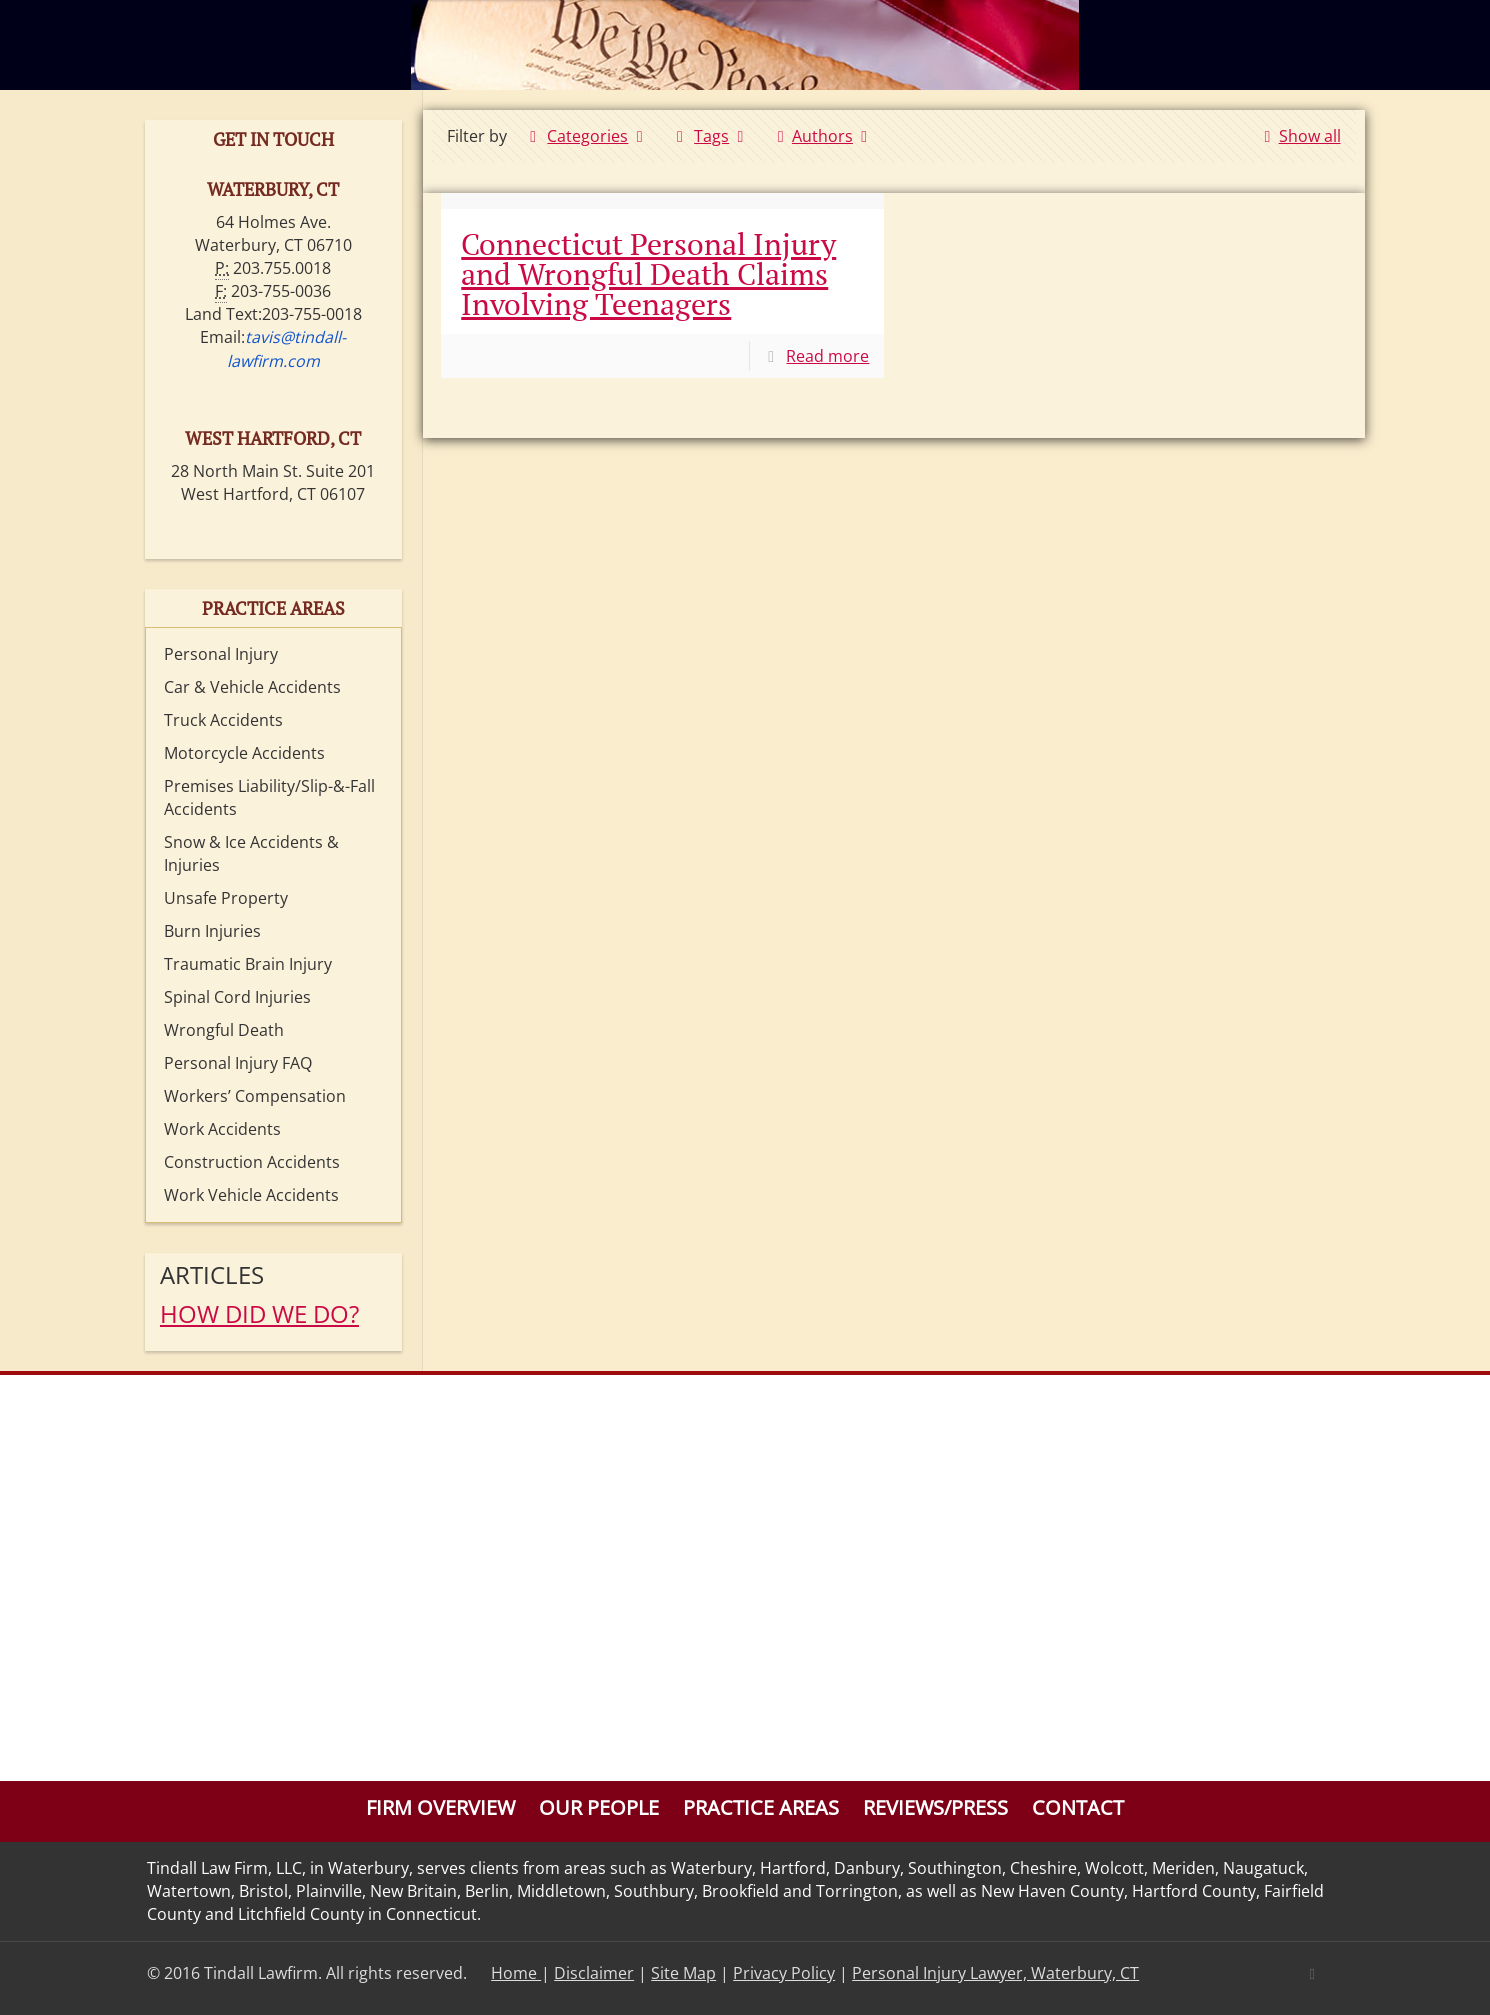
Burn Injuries (212, 931)
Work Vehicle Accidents (251, 1195)
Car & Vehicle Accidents (252, 687)
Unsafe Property (226, 898)
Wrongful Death (224, 1030)
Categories (586, 136)
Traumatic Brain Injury (248, 964)
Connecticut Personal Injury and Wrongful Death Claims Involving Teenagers (648, 274)
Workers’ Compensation (255, 1096)
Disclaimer (594, 1973)
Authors (823, 136)
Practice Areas (761, 1807)
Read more (827, 356)
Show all (1298, 136)
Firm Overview (440, 1807)
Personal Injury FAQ (238, 1063)
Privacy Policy (784, 1973)
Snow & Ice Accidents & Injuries (251, 853)
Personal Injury (221, 654)
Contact (1078, 1807)
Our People (599, 1807)
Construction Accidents (252, 1162)
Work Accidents (222, 1129)
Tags (710, 136)
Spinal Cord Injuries (237, 997)
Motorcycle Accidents (244, 753)
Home (516, 1973)
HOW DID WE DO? (259, 1313)
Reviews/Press (935, 1807)
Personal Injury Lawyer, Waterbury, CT (995, 1973)
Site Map (683, 1973)
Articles (212, 1274)
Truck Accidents (223, 720)
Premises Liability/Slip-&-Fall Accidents (269, 797)
